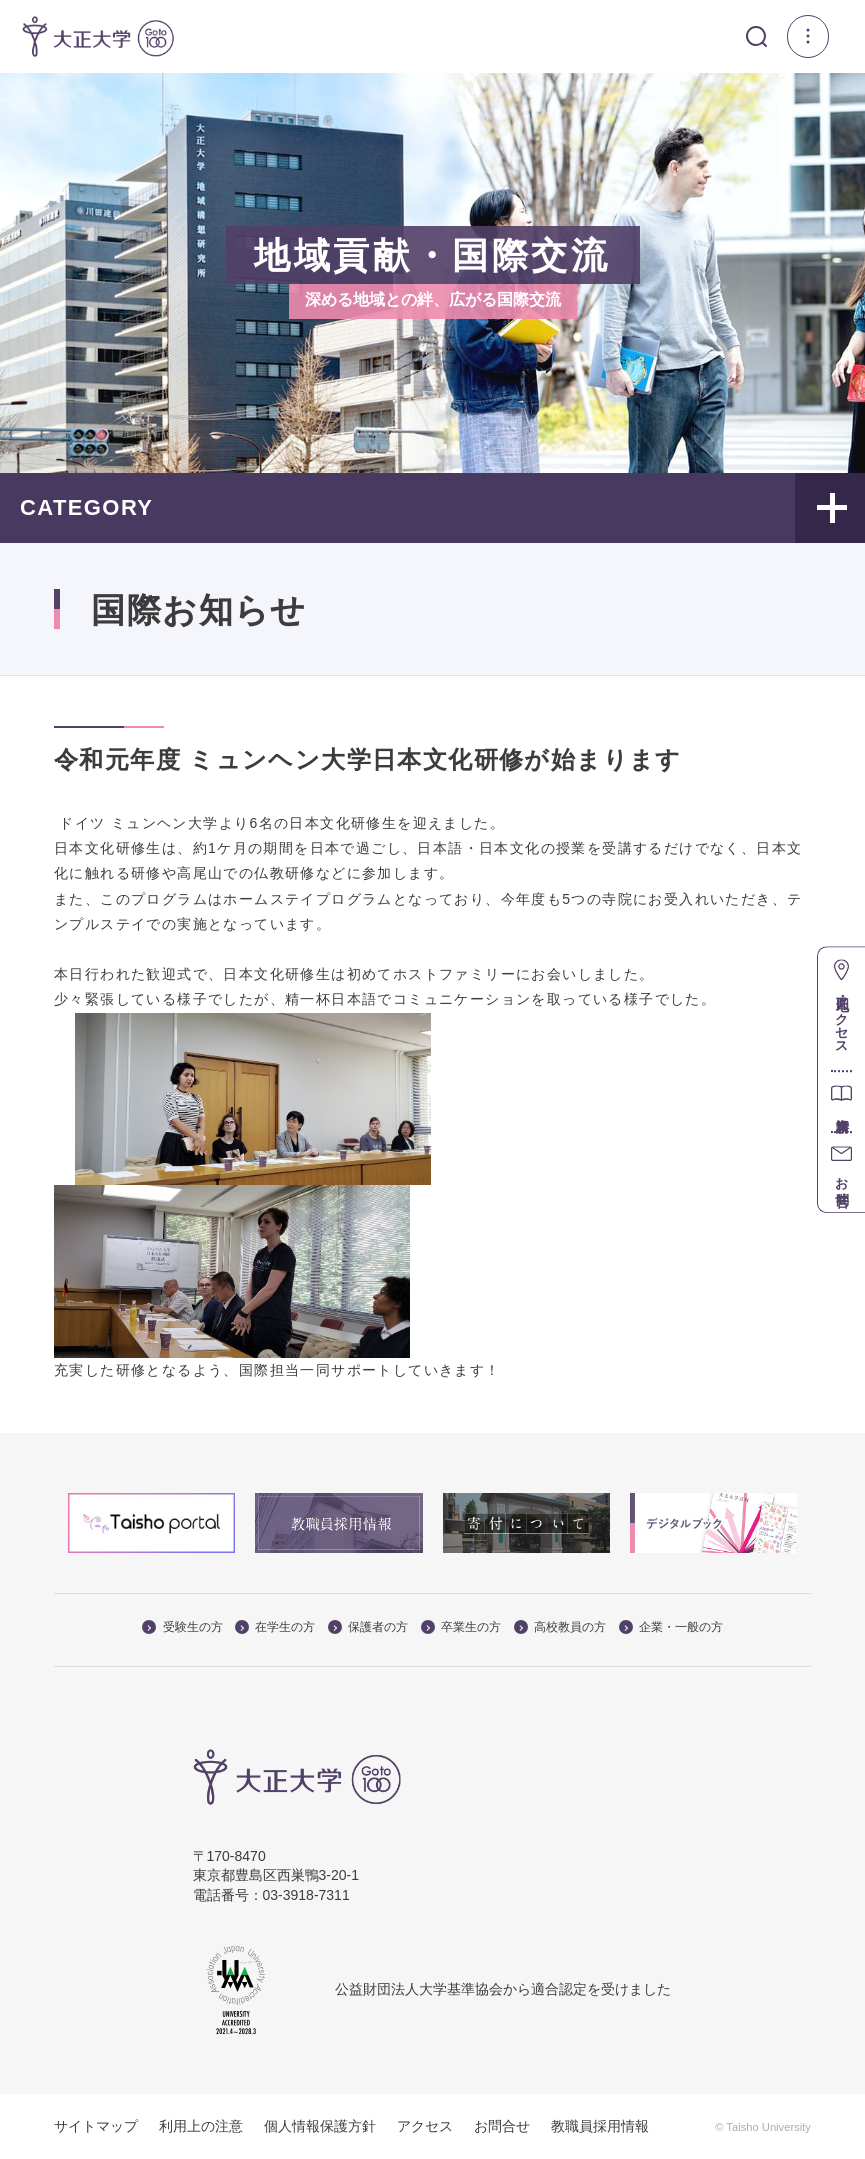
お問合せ (502, 2126)
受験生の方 (182, 1627)
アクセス (425, 2126)
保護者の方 (368, 1627)
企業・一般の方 (671, 1627)
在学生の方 (275, 1627)
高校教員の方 (560, 1627)
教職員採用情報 (600, 2126)
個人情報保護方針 (320, 2126)
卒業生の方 (461, 1627)
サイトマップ (96, 2126)
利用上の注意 (201, 2126)
